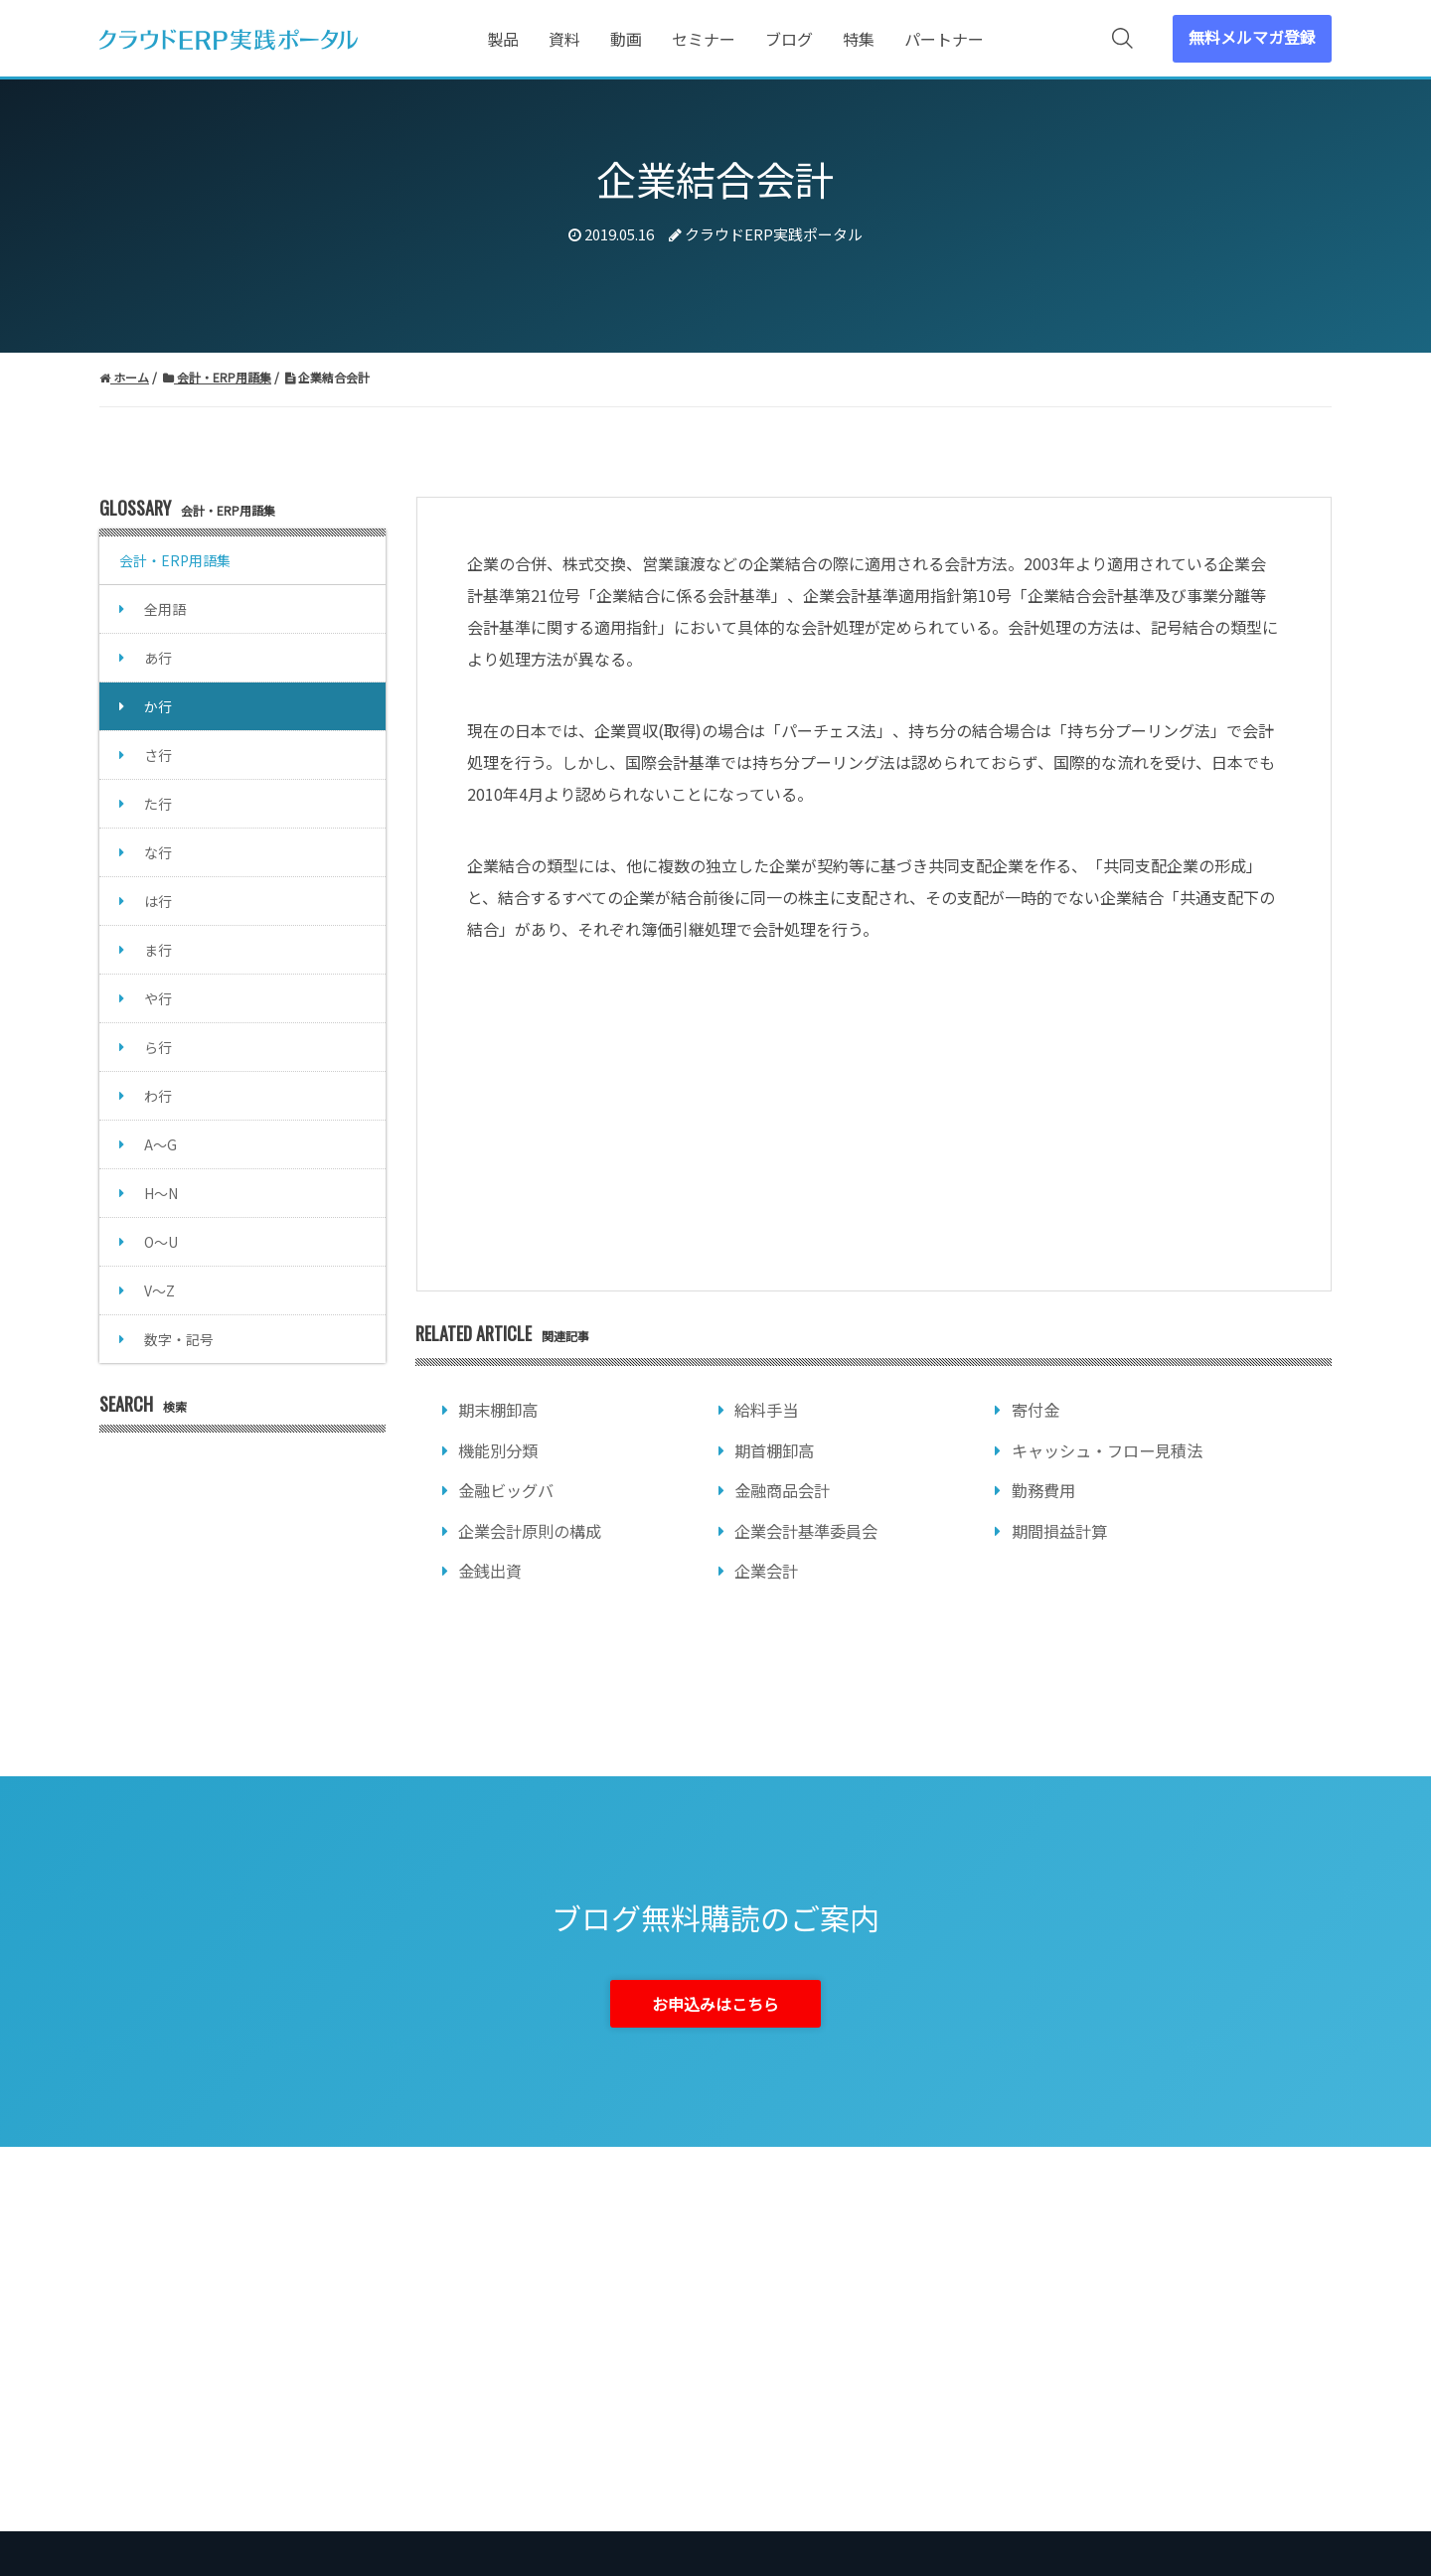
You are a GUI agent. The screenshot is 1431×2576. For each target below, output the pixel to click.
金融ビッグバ (506, 1490)
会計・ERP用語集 (175, 560)
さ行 (158, 755)
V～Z (159, 1290)
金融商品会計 (782, 1490)
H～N (161, 1193)
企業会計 (766, 1571)
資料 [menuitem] (564, 39)
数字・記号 (179, 1339)
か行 (158, 706)
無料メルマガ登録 (1252, 37)
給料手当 (766, 1410)
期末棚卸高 (498, 1410)
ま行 (158, 950)
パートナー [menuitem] (944, 39)
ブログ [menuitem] (789, 39)
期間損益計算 (1059, 1531)
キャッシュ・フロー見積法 (1107, 1450)
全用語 (165, 609)
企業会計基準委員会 (805, 1531)
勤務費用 (1043, 1490)
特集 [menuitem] (858, 39)
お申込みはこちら (715, 2004)
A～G (160, 1144)
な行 (158, 852)
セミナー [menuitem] (703, 39)
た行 (158, 804)
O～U (161, 1242)
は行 (158, 901)
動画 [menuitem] (626, 39)
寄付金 (1035, 1410)
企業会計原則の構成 (529, 1531)
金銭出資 (490, 1571)
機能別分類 (498, 1450)
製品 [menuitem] (503, 39)
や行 (158, 998)
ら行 (158, 1047)
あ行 (158, 658)
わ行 (158, 1096)
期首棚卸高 (774, 1450)
